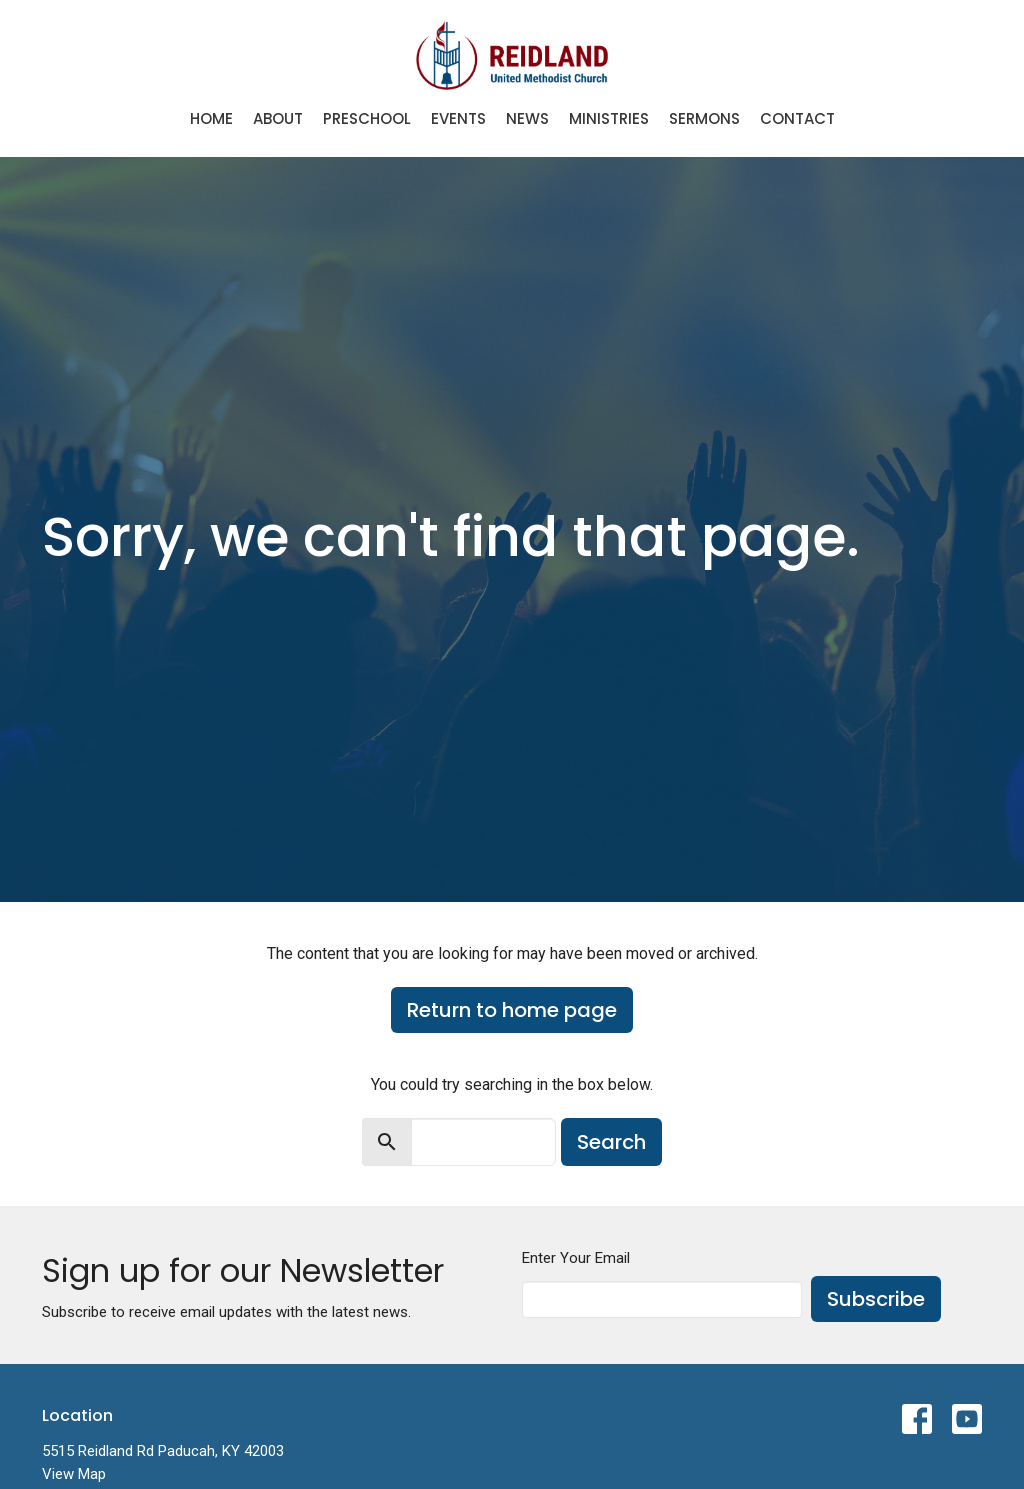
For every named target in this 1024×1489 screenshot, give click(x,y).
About (278, 118)
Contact (797, 118)
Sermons (704, 118)
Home (211, 118)
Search (611, 1142)
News (527, 118)
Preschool (367, 118)
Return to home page (512, 1010)
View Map (74, 1474)
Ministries (609, 118)
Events (458, 118)
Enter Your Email (576, 1258)
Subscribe (876, 1299)
